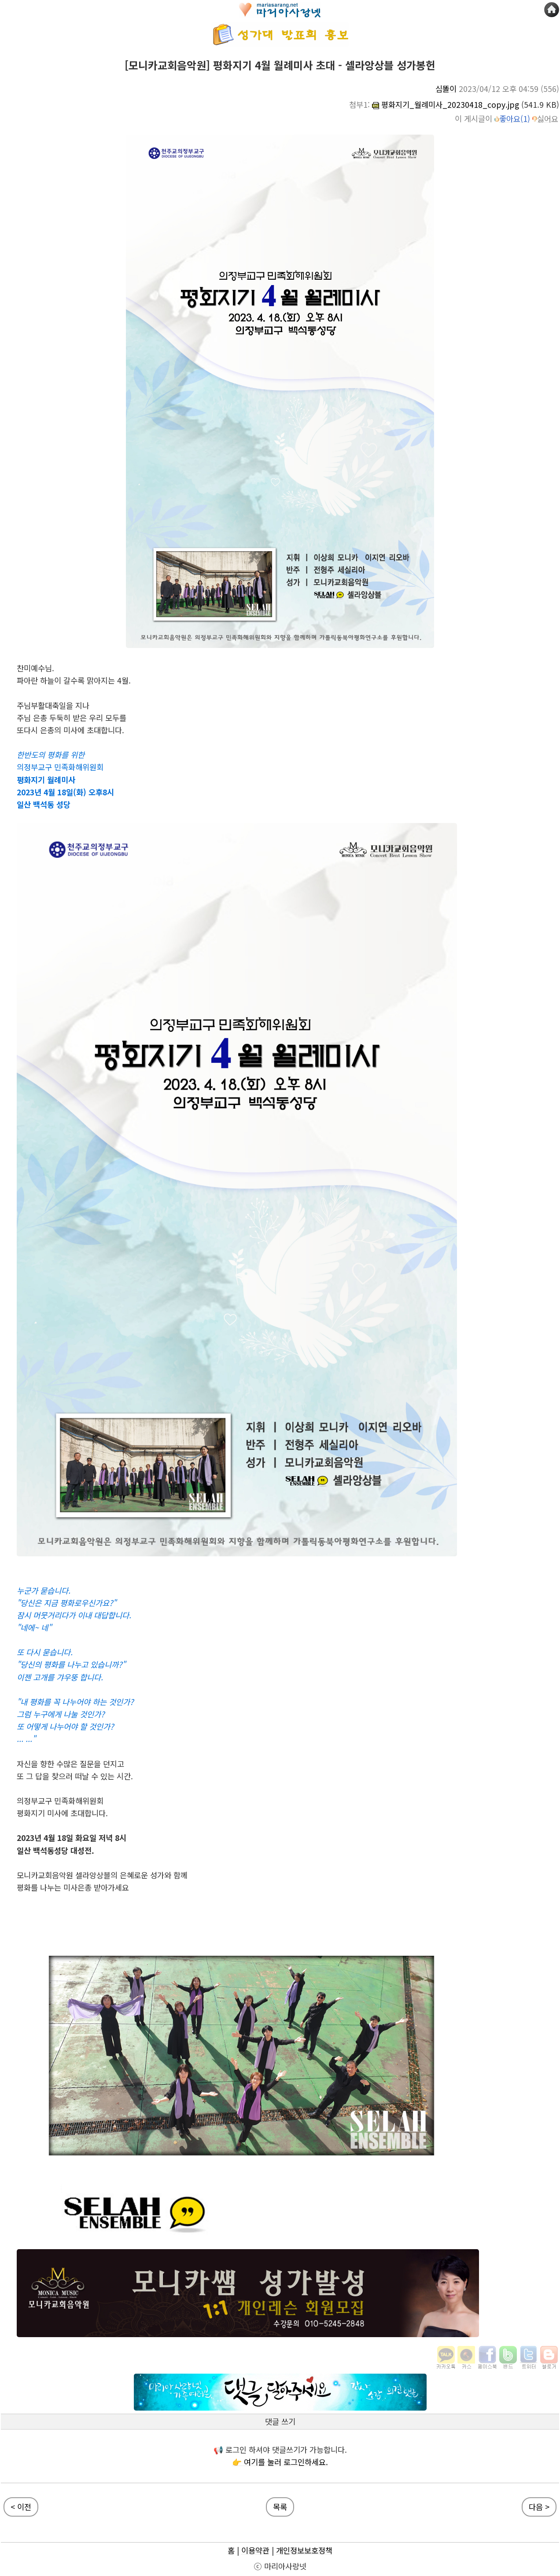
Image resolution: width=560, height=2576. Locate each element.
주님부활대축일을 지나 (53, 705)
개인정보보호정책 (304, 2550)
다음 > (539, 2506)
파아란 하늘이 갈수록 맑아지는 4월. (74, 680)
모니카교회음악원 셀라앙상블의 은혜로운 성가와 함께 (102, 1875)
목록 (280, 2506)
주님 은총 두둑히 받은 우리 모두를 (71, 717)
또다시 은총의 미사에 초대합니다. (70, 729)
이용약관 (255, 2550)
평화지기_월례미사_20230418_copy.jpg (445, 104)
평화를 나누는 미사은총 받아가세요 (73, 1887)
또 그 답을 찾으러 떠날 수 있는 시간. (75, 1776)
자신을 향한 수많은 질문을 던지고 (70, 1763)
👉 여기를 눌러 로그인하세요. (280, 2461)
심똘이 (446, 88)
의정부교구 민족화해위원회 (60, 1800)
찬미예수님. (35, 667)
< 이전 (21, 2506)
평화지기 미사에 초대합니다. (62, 1813)
